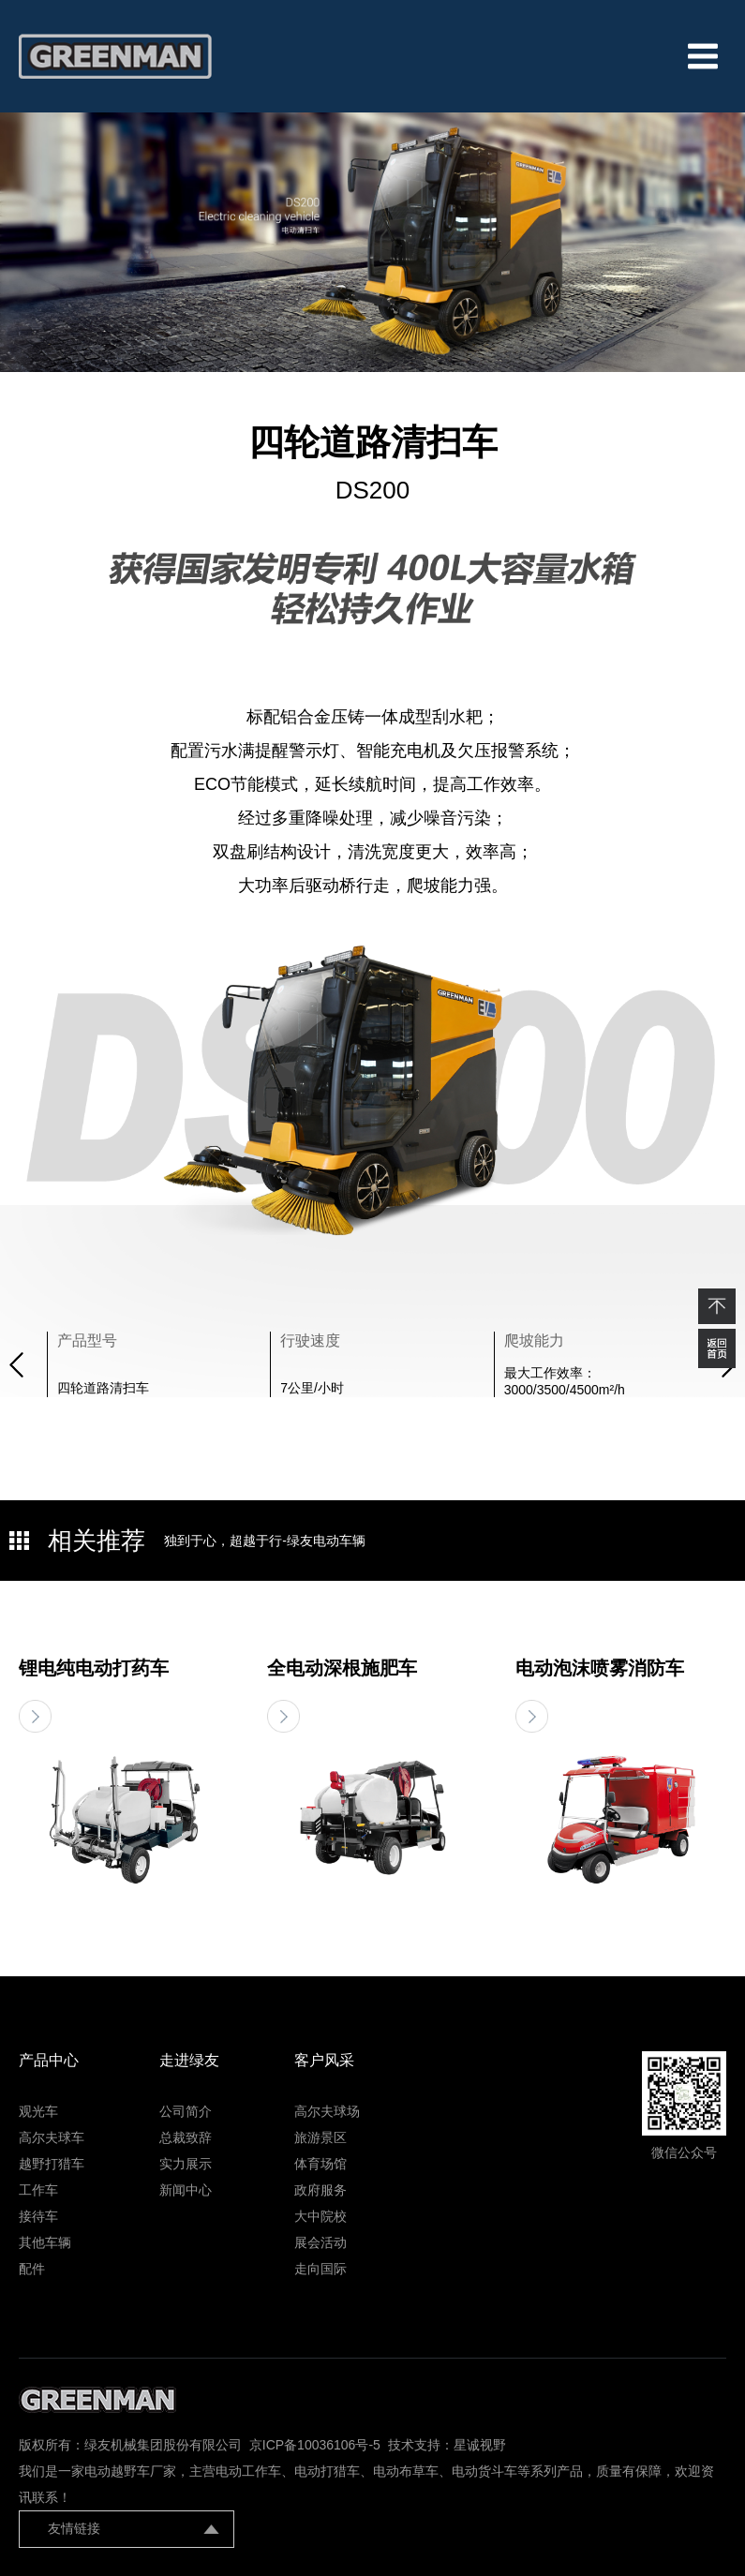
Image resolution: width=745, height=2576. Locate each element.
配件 (32, 2268)
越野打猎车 (51, 2163)
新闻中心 (185, 2189)
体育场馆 (320, 2163)
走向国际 (320, 2268)
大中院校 (320, 2216)
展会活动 (320, 2242)
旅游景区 (320, 2137)
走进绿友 (189, 2060)
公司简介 (185, 2111)
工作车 (38, 2189)
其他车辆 (45, 2242)
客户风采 (324, 2060)
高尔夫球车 (51, 2137)
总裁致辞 (185, 2137)
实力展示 (185, 2163)
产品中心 (49, 2060)
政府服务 (320, 2189)
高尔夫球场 (327, 2111)
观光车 (38, 2111)
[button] (16, 1364)
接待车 (38, 2216)
